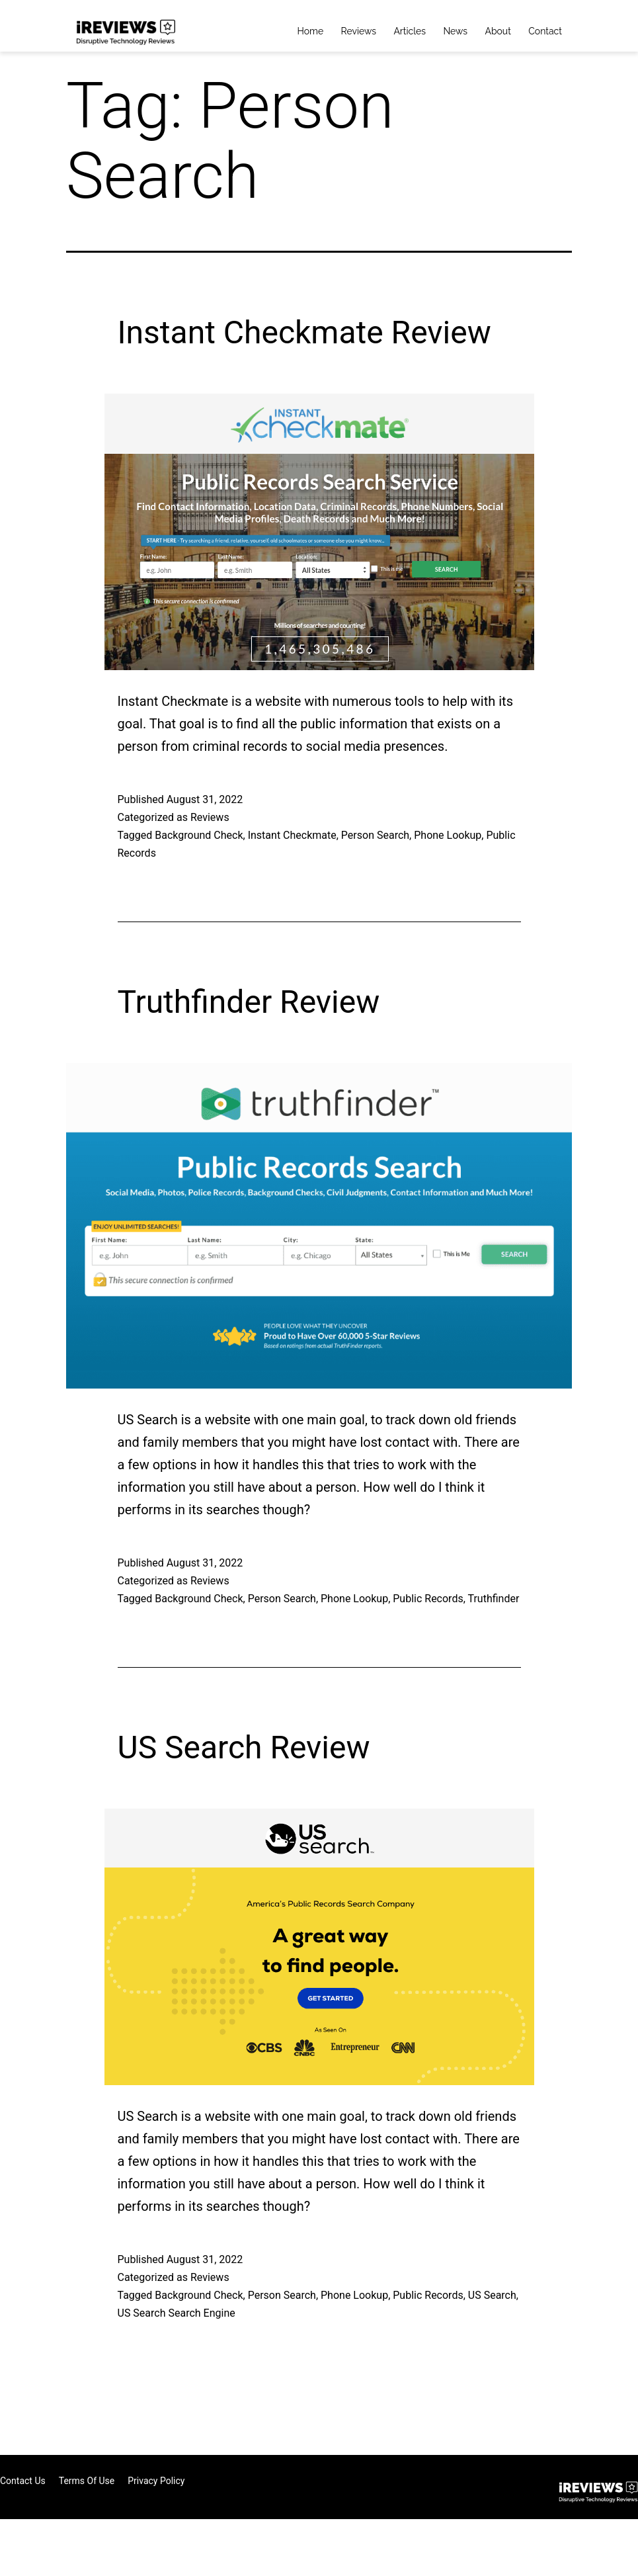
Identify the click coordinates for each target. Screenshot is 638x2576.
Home (311, 31)
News (455, 31)
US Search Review (244, 1747)
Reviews (358, 31)
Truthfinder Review (249, 1002)
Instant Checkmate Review (304, 332)
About (497, 31)
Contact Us (23, 2480)
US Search (492, 2295)
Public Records (428, 1598)
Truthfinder (493, 1598)
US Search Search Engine (176, 2313)
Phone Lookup (447, 835)
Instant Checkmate (292, 835)
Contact (545, 31)
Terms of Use (87, 2480)
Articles (409, 31)
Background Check (199, 835)
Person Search (375, 835)
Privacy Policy (156, 2480)
